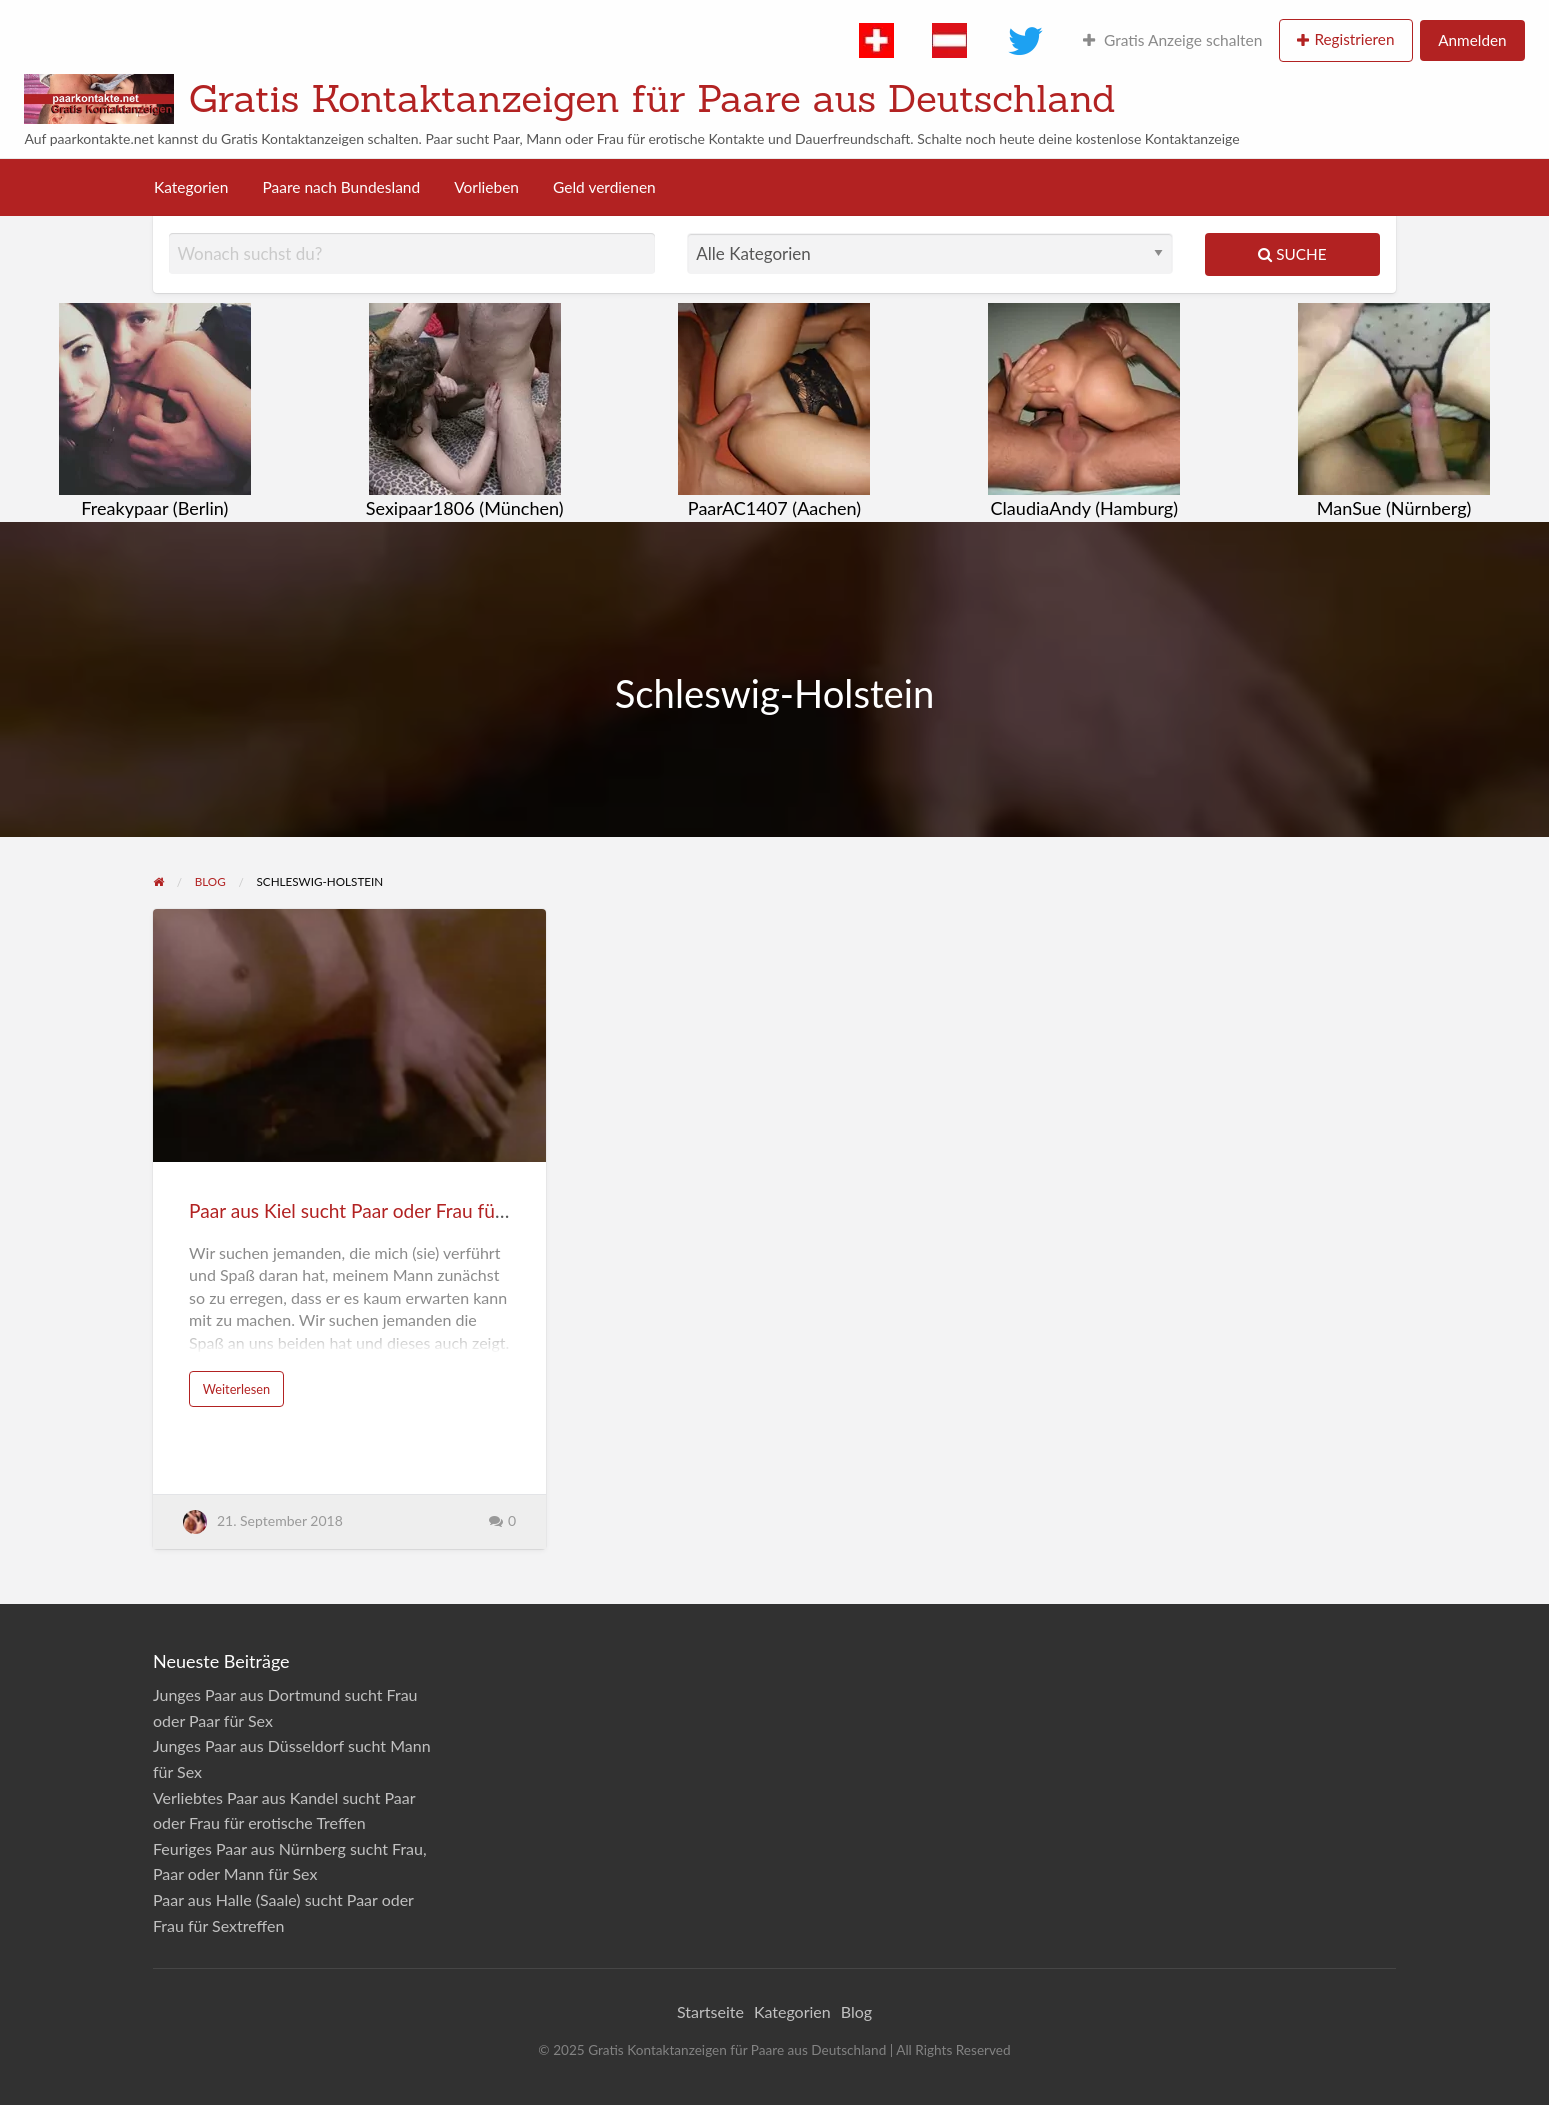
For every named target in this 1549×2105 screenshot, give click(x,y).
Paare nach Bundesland (341, 187)
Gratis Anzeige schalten (1172, 40)
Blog (856, 2011)
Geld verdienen (604, 187)
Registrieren (1354, 39)
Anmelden (1472, 40)
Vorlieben (486, 187)
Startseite (710, 2011)
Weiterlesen (236, 1389)
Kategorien (191, 187)
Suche (1292, 254)
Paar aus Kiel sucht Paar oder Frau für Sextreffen (391, 1210)
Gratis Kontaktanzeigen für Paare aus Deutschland (652, 98)
